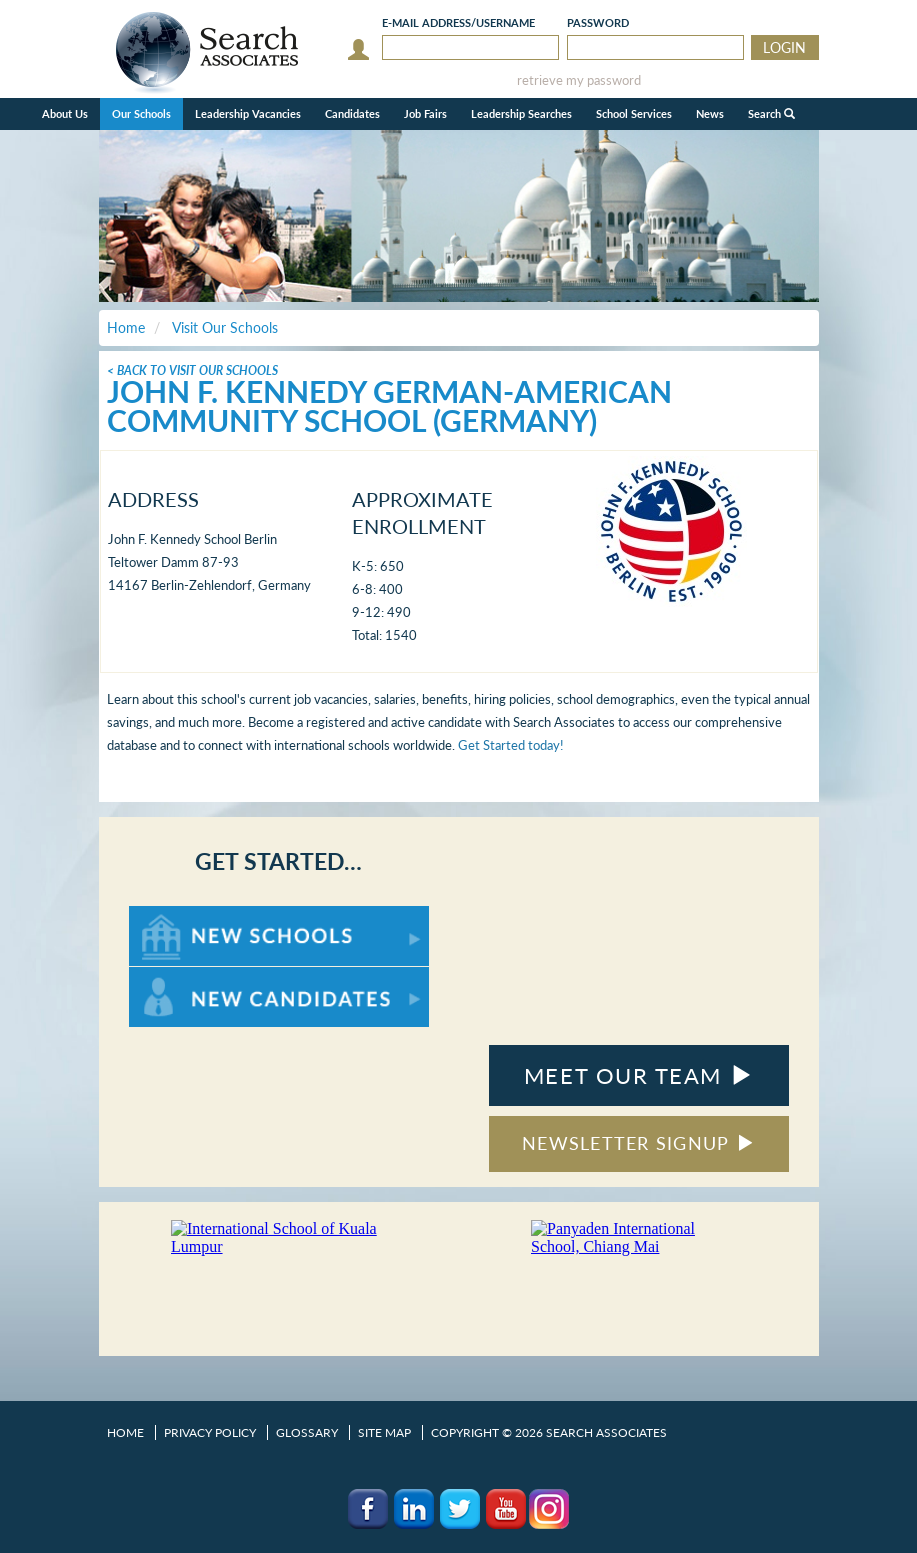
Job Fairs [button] (425, 113)
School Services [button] (634, 113)
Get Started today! (511, 745)
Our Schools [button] (141, 113)
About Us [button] (65, 113)
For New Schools (181, 915)
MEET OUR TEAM (638, 1075)
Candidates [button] (352, 113)
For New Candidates (191, 976)
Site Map (384, 1432)
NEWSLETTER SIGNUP (638, 1143)
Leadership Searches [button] (521, 113)
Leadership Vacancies (248, 113)
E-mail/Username (458, 22)
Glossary (307, 1432)
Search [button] (771, 113)
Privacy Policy (210, 1432)
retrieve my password (579, 80)
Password (598, 22)
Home (125, 1432)
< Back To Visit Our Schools (192, 370)
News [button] (710, 113)
